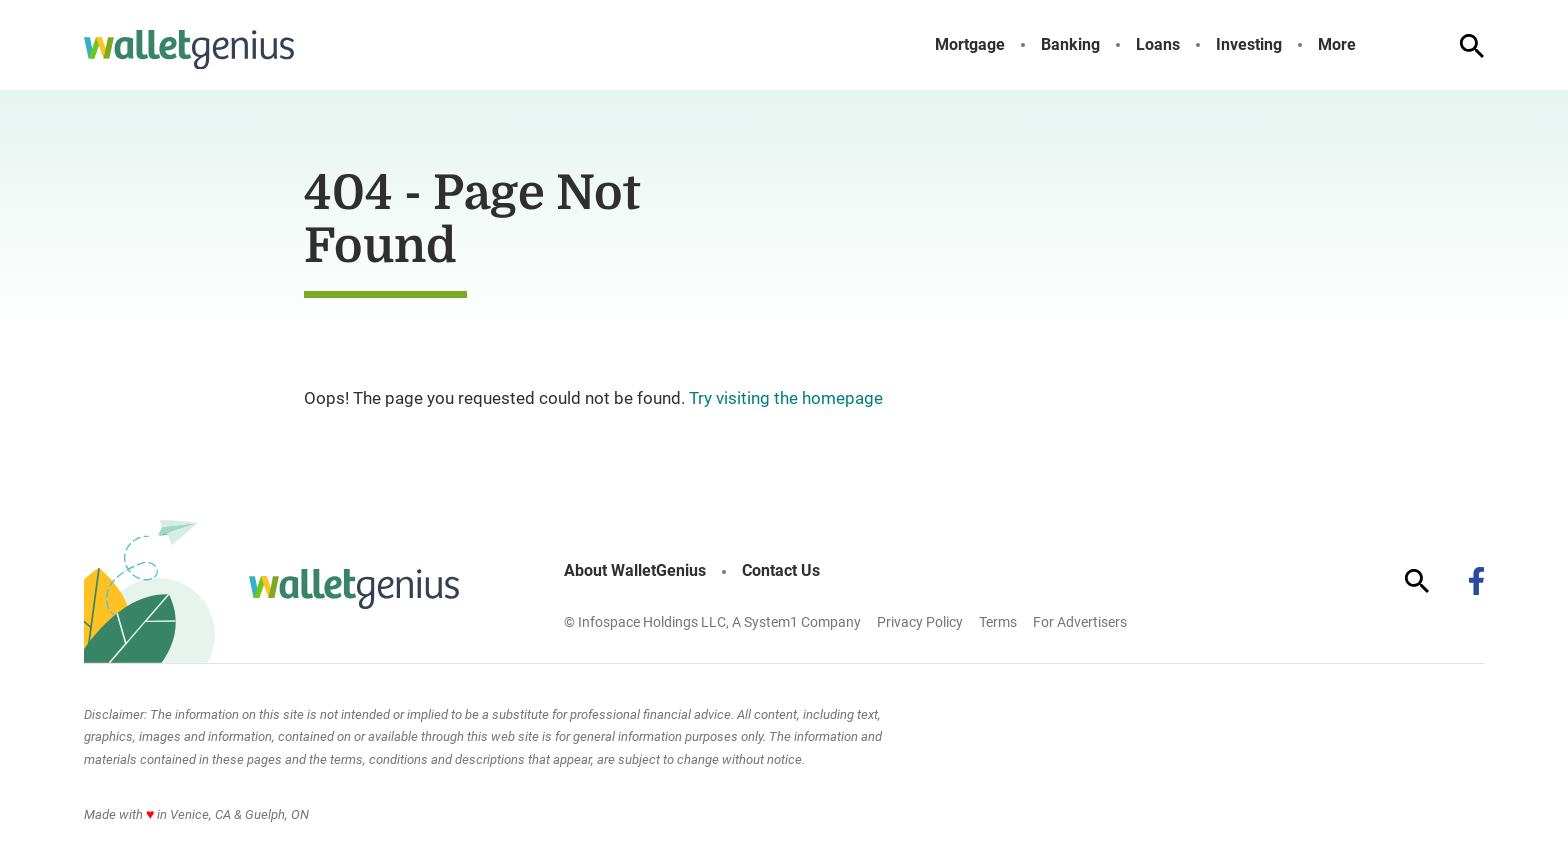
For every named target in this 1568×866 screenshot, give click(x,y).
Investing (1249, 45)
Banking (1070, 45)
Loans (1158, 45)
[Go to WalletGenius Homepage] (189, 50)
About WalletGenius (635, 571)
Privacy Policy (920, 622)
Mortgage (970, 45)
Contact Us (781, 571)
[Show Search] (1472, 46)
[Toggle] (1372, 45)
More (1337, 45)
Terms (998, 622)
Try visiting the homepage (786, 398)
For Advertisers (1080, 622)
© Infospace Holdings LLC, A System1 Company (712, 622)
